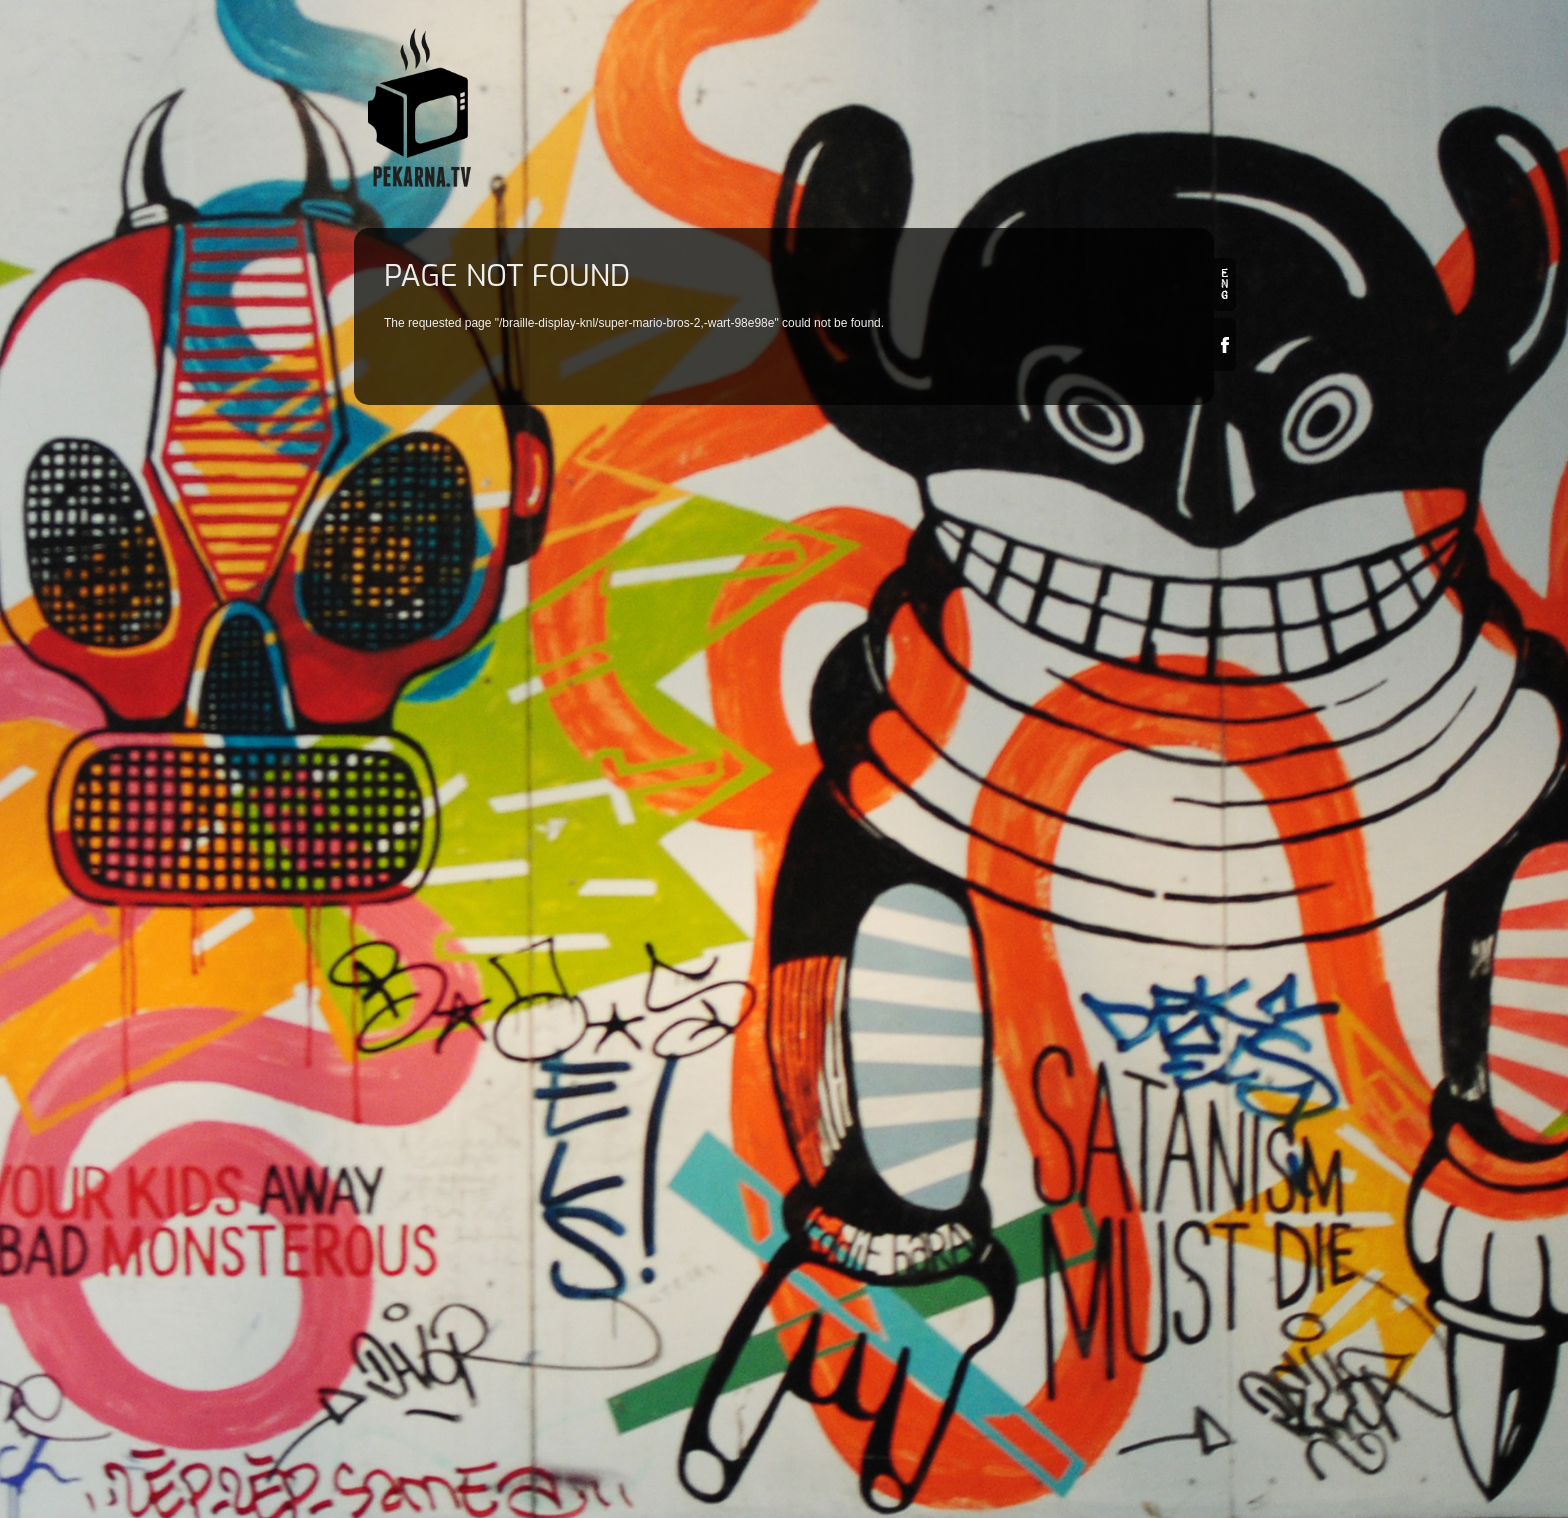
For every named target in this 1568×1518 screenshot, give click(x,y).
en (1225, 284)
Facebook (1225, 344)
